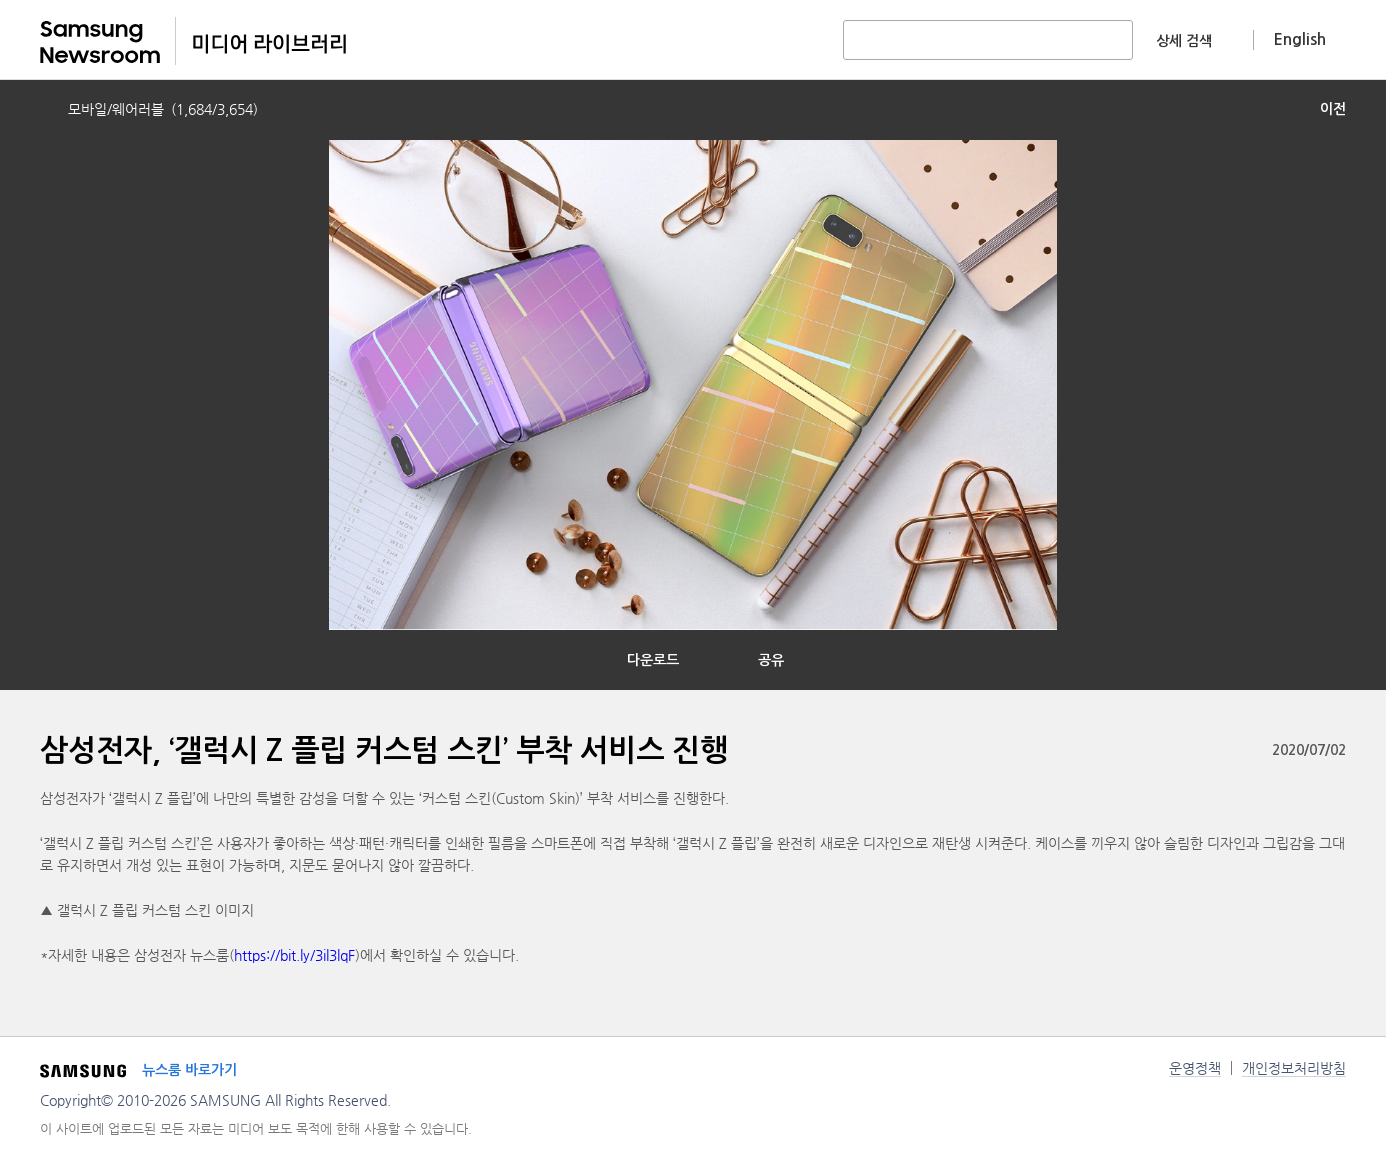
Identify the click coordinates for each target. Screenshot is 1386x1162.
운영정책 (1195, 1068)
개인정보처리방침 (1294, 1068)
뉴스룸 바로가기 (189, 1070)
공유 (771, 660)
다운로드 (653, 660)
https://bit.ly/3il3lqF (294, 955)
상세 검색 (1184, 41)
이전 (1333, 109)
